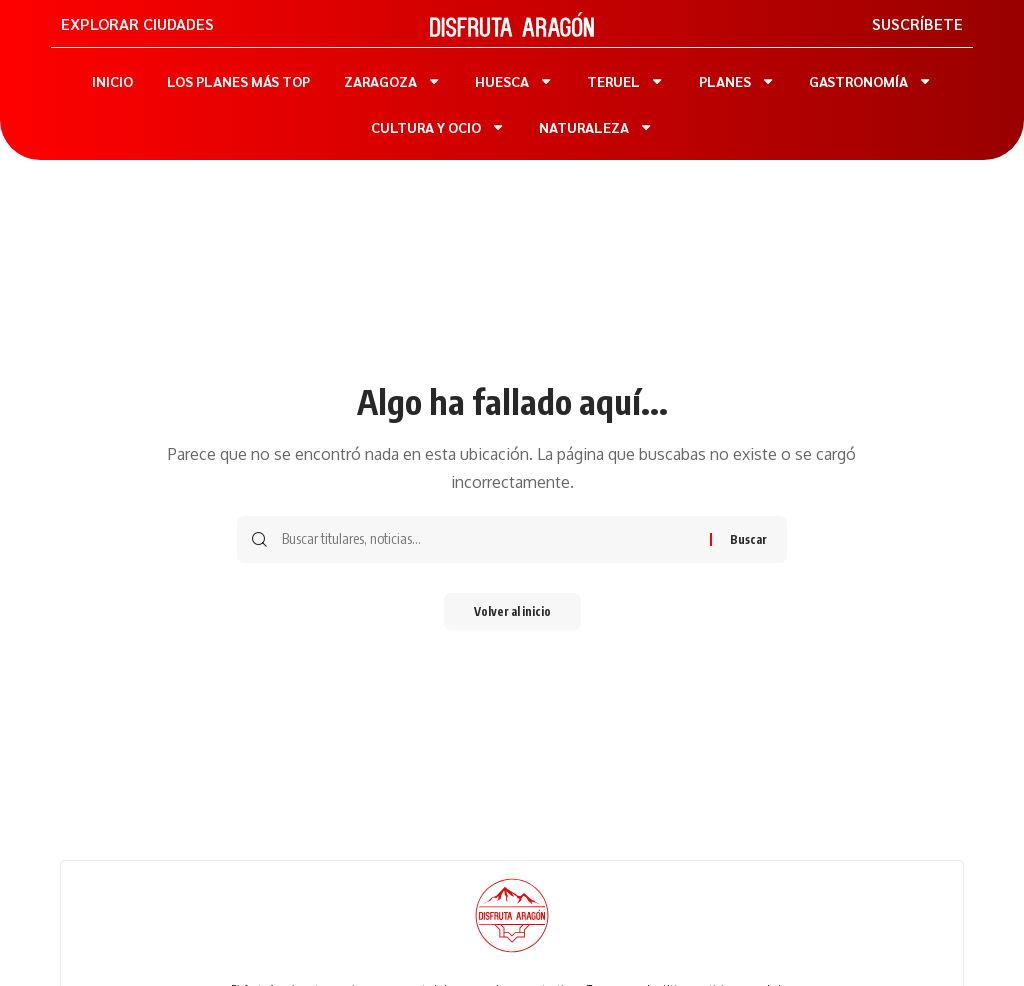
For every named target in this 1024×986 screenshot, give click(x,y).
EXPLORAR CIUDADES (137, 23)
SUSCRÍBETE (917, 23)
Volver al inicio (512, 612)
